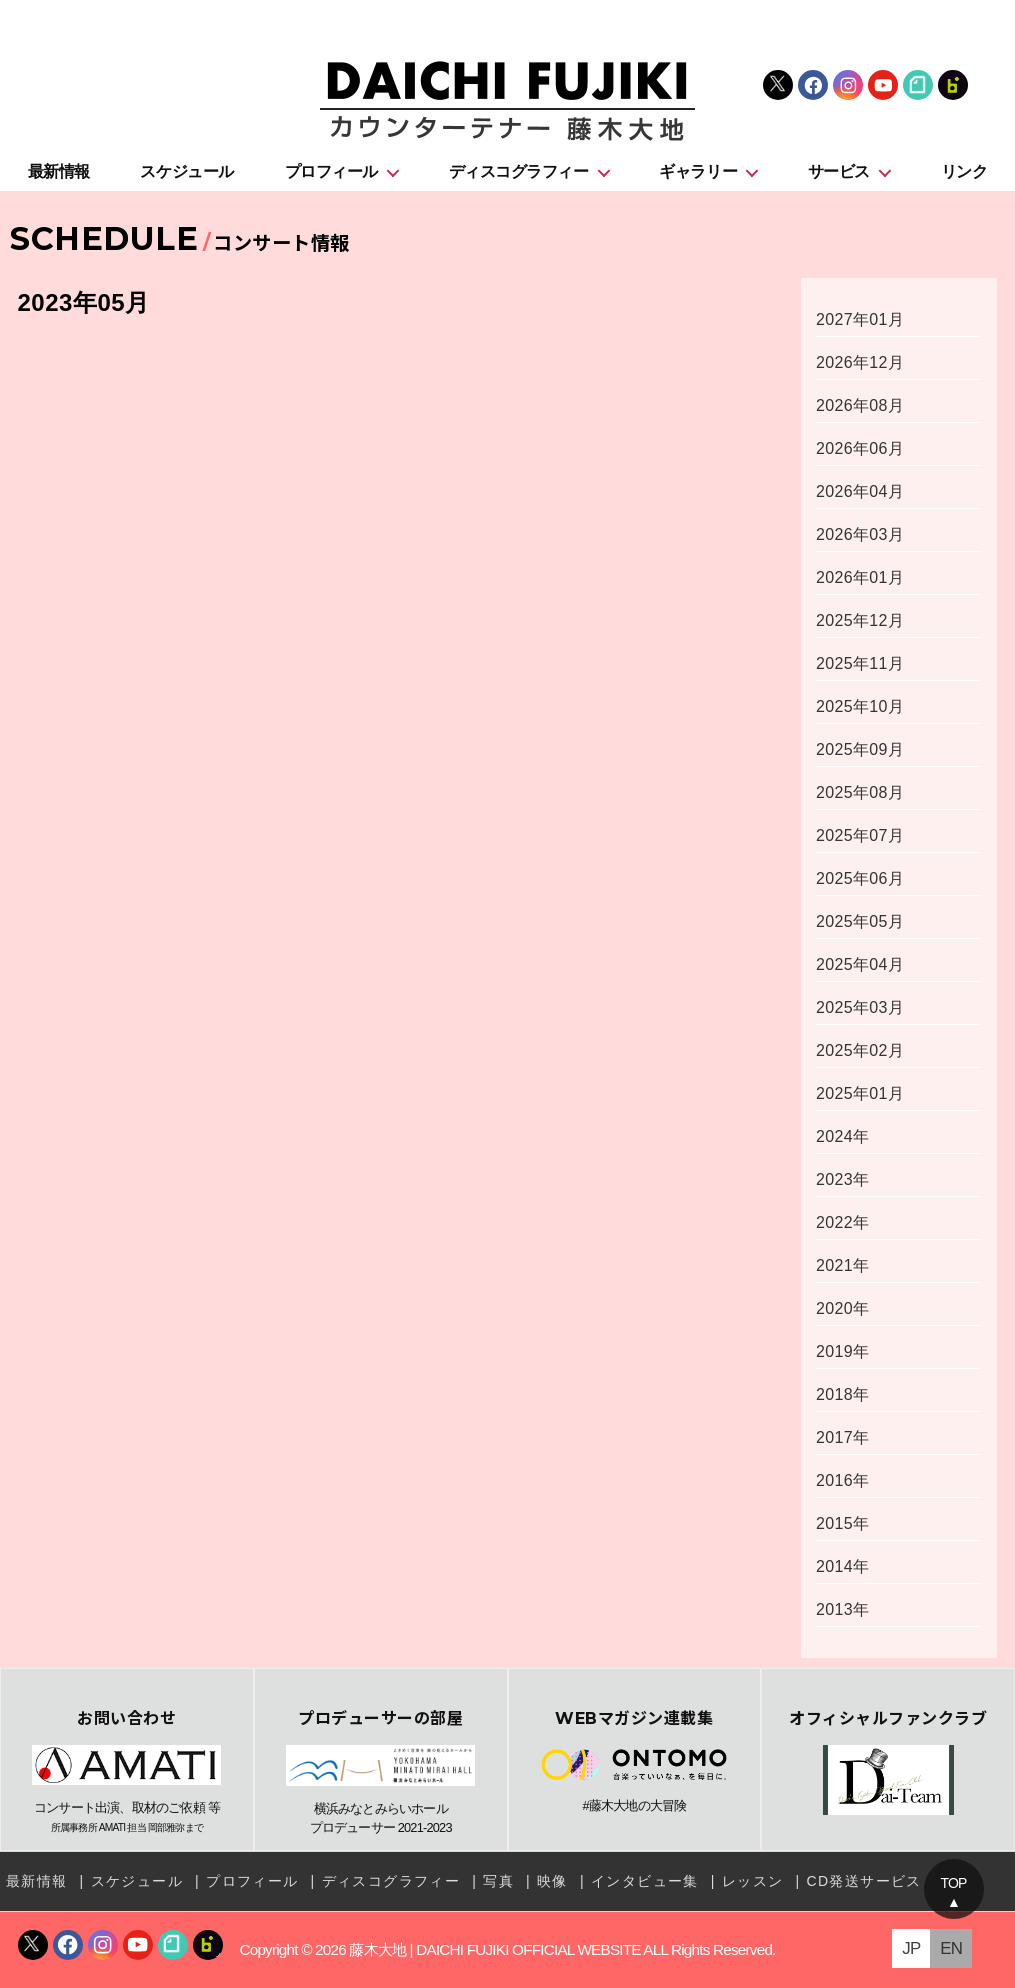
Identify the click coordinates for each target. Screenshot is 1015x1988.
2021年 (842, 1265)
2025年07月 (860, 835)
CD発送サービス (863, 1881)
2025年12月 (860, 620)
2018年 (842, 1394)
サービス (839, 171)
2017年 (842, 1437)
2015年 (842, 1523)
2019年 (842, 1351)
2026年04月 (860, 491)
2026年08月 (860, 405)
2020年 (842, 1308)
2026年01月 (860, 577)
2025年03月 (860, 1007)
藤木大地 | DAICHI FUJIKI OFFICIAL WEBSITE (494, 1949)
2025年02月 (860, 1050)
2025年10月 (860, 706)
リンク (964, 171)
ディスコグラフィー (519, 171)
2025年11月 (860, 663)
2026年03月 (860, 534)
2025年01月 (860, 1093)
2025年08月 (860, 792)
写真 (498, 1881)
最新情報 (59, 171)
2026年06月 (860, 448)
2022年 (842, 1222)
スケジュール (186, 171)
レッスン (753, 1881)
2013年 (842, 1609)
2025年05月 (860, 921)
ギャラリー (698, 171)
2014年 (842, 1566)
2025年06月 (860, 878)
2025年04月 (860, 964)
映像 (552, 1881)
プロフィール (331, 171)
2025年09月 (860, 749)
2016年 (842, 1480)
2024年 (842, 1136)
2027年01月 (860, 319)
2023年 (842, 1179)
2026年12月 (860, 362)
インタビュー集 (645, 1881)
